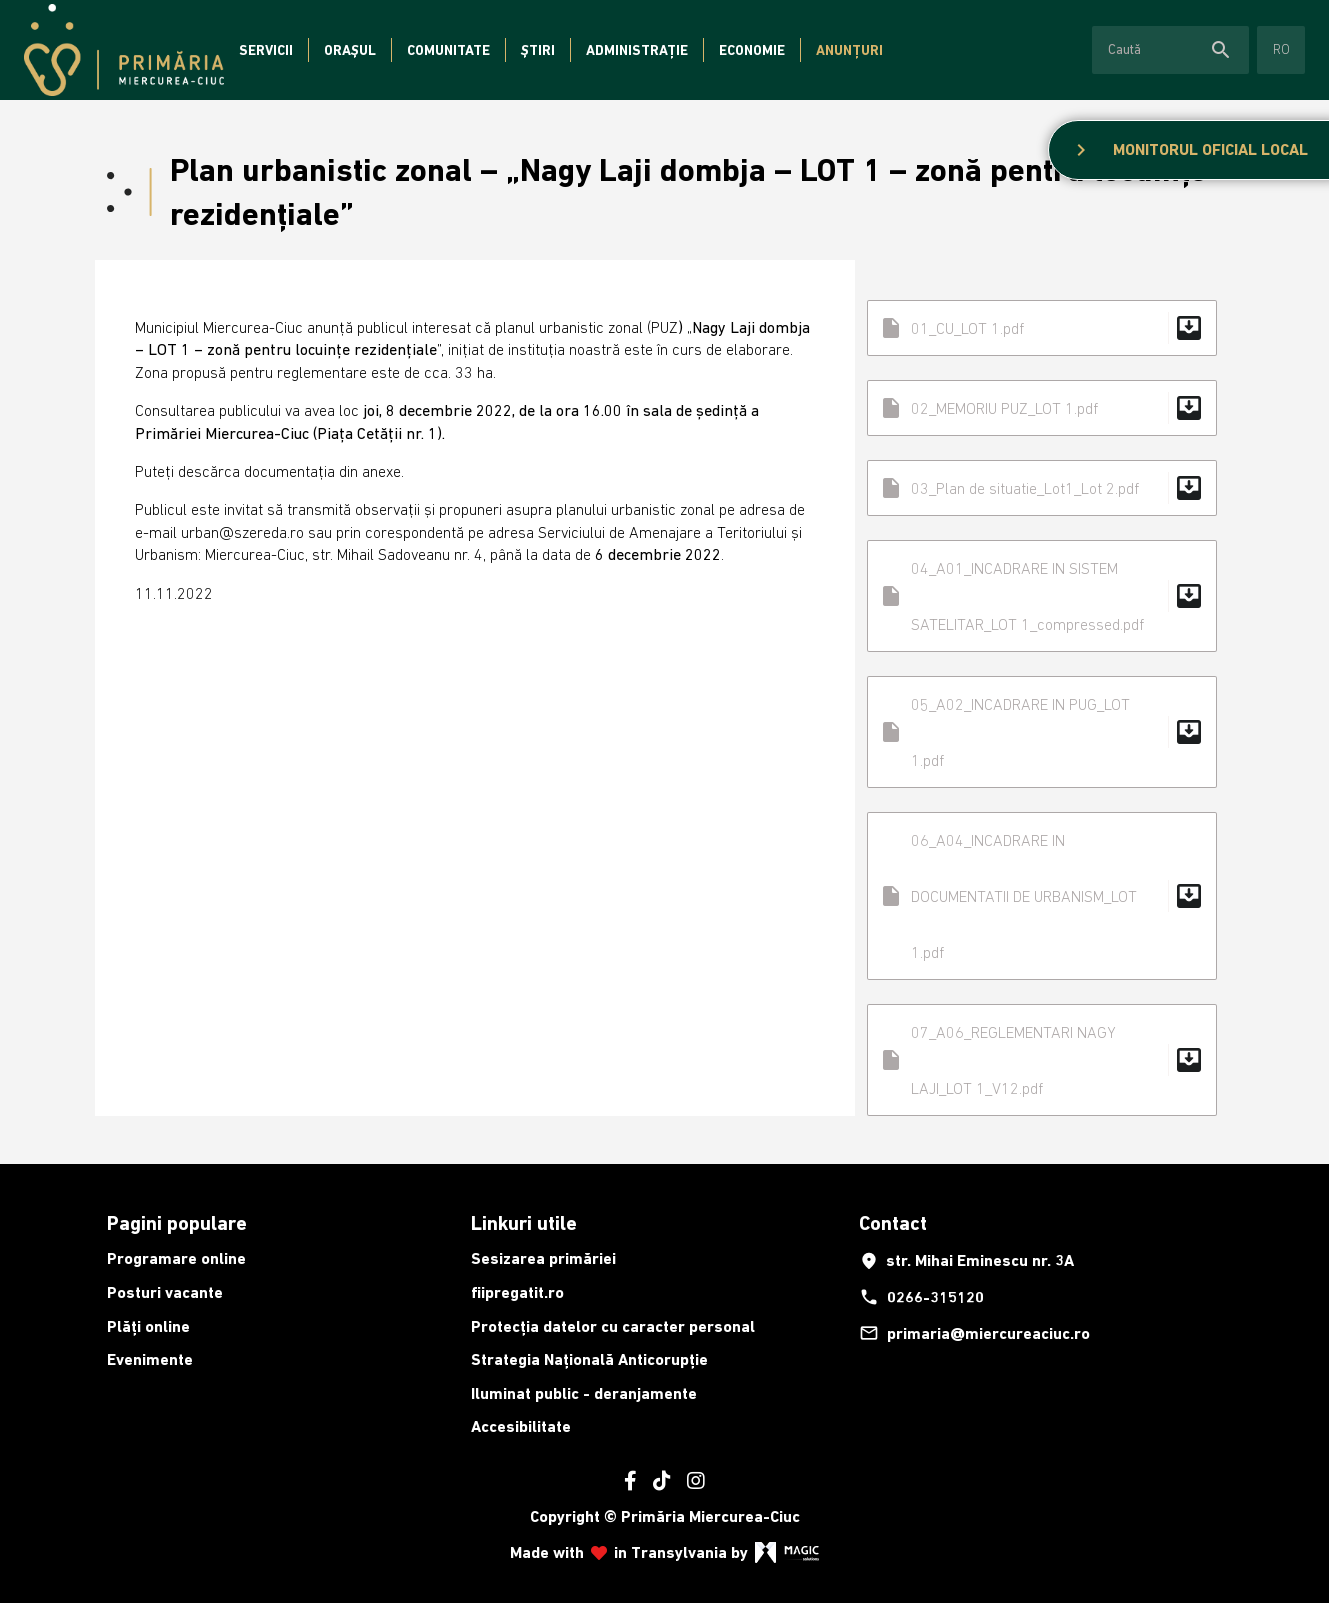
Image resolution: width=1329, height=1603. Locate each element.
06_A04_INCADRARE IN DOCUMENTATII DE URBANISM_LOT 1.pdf (1042, 896)
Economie (752, 50)
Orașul (350, 50)
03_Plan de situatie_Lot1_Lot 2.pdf (1042, 488)
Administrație (637, 50)
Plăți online (148, 1326)
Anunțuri (849, 50)
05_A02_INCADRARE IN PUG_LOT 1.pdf (1042, 732)
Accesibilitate (521, 1426)
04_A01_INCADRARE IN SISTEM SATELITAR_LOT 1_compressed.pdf (1042, 596)
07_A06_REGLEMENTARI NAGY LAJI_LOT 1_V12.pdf (1042, 1060)
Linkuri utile (524, 1223)
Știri (538, 50)
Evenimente (150, 1359)
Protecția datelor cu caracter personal (613, 1326)
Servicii (266, 50)
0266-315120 (921, 1297)
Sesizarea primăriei (543, 1258)
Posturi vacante (165, 1292)
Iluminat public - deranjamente (584, 1393)
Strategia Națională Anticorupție (589, 1359)
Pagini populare (177, 1223)
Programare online (176, 1258)
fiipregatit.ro (517, 1292)
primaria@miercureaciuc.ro (974, 1333)
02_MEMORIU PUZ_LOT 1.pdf (1042, 408)
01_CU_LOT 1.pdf (1042, 328)
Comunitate (448, 50)
